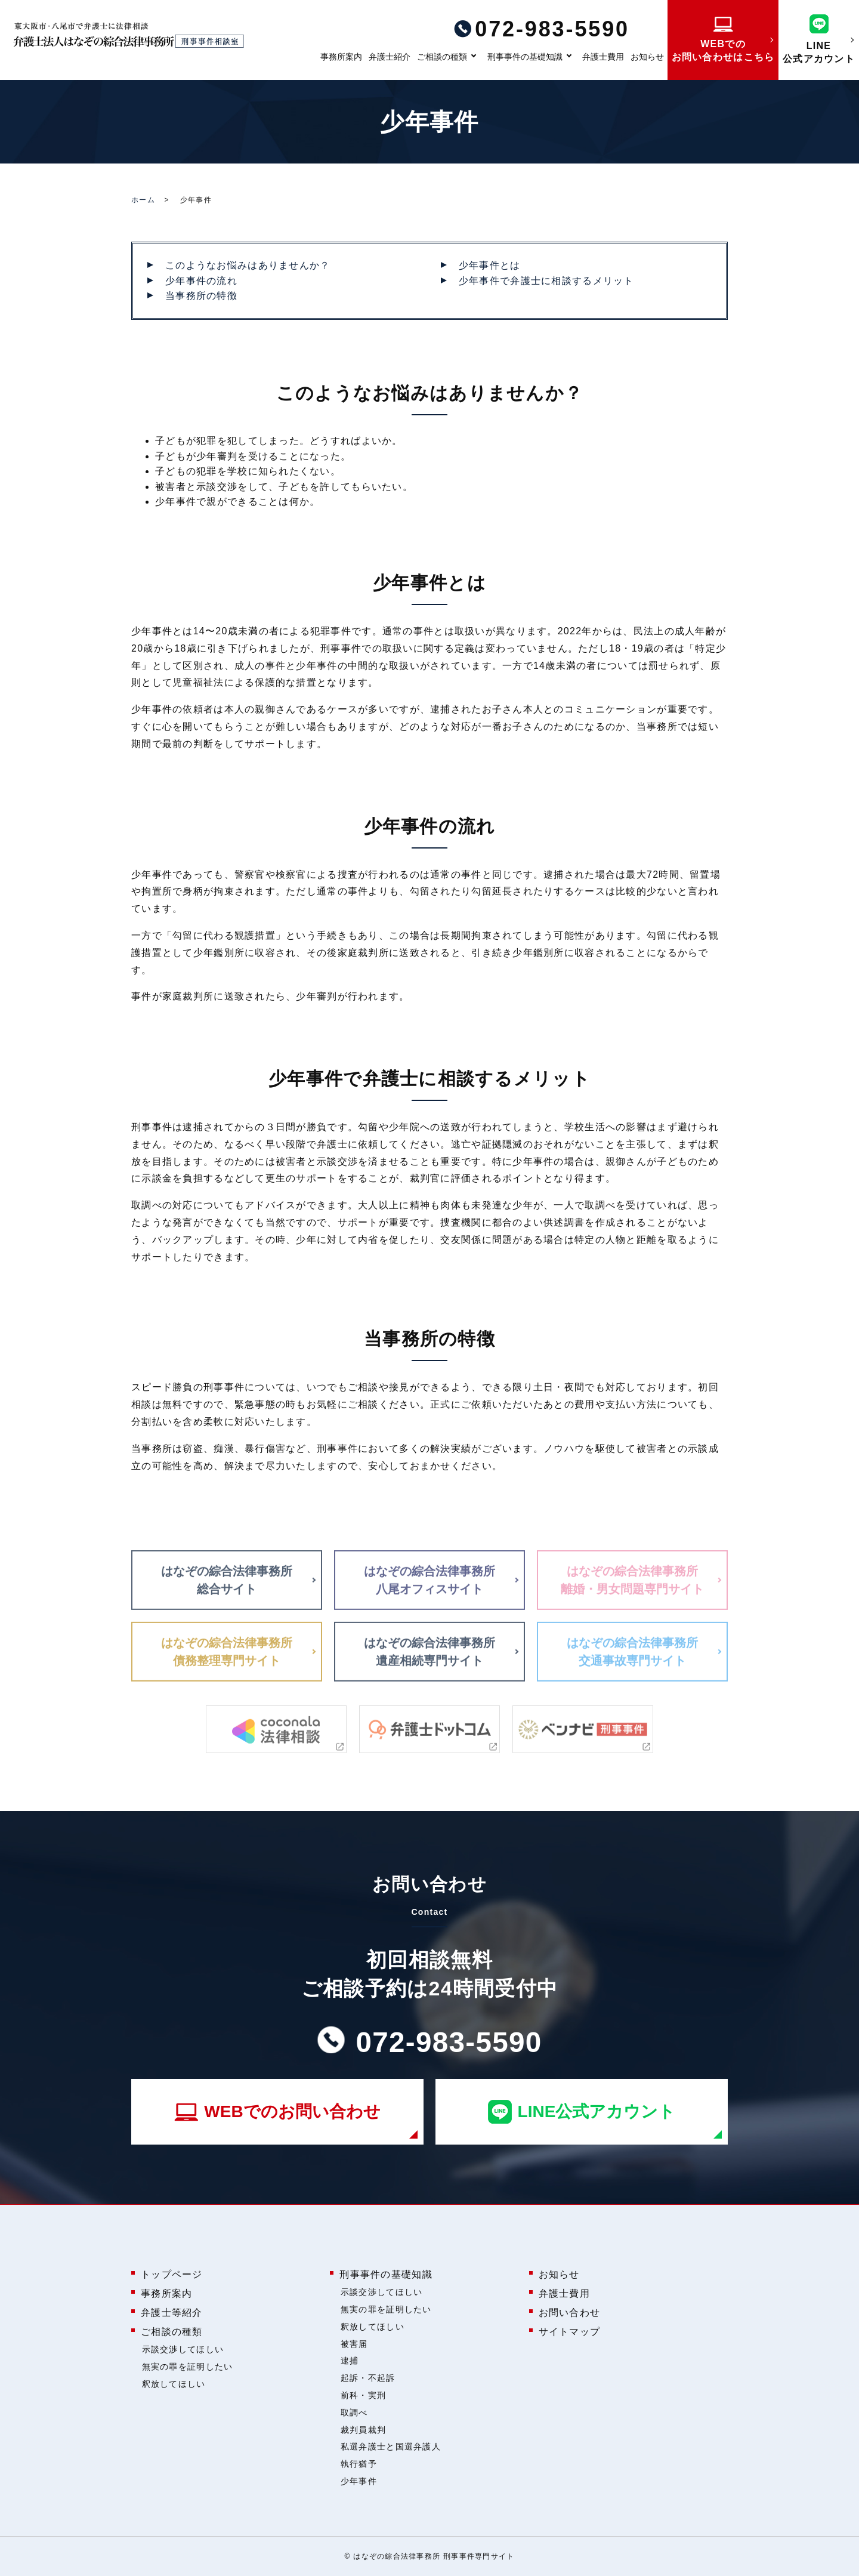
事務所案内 (341, 56)
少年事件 (359, 2481)
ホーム (143, 200)
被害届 (354, 2344)
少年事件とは (490, 265)
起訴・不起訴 (368, 2378)
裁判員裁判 (363, 2430)
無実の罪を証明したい (187, 2366)
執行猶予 (359, 2464)
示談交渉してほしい (183, 2349)
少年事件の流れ (201, 281)
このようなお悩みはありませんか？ (247, 265)
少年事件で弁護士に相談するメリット (546, 281)
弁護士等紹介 (172, 2312)
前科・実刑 (363, 2395)
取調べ (354, 2412)
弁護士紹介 (389, 56)
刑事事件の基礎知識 (525, 56)
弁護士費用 (603, 56)
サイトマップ (570, 2332)
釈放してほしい (174, 2384)
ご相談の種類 (442, 56)
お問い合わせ (570, 2312)
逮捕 (350, 2360)
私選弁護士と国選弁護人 (391, 2446)
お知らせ (647, 56)
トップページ (172, 2274)
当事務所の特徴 (201, 296)
